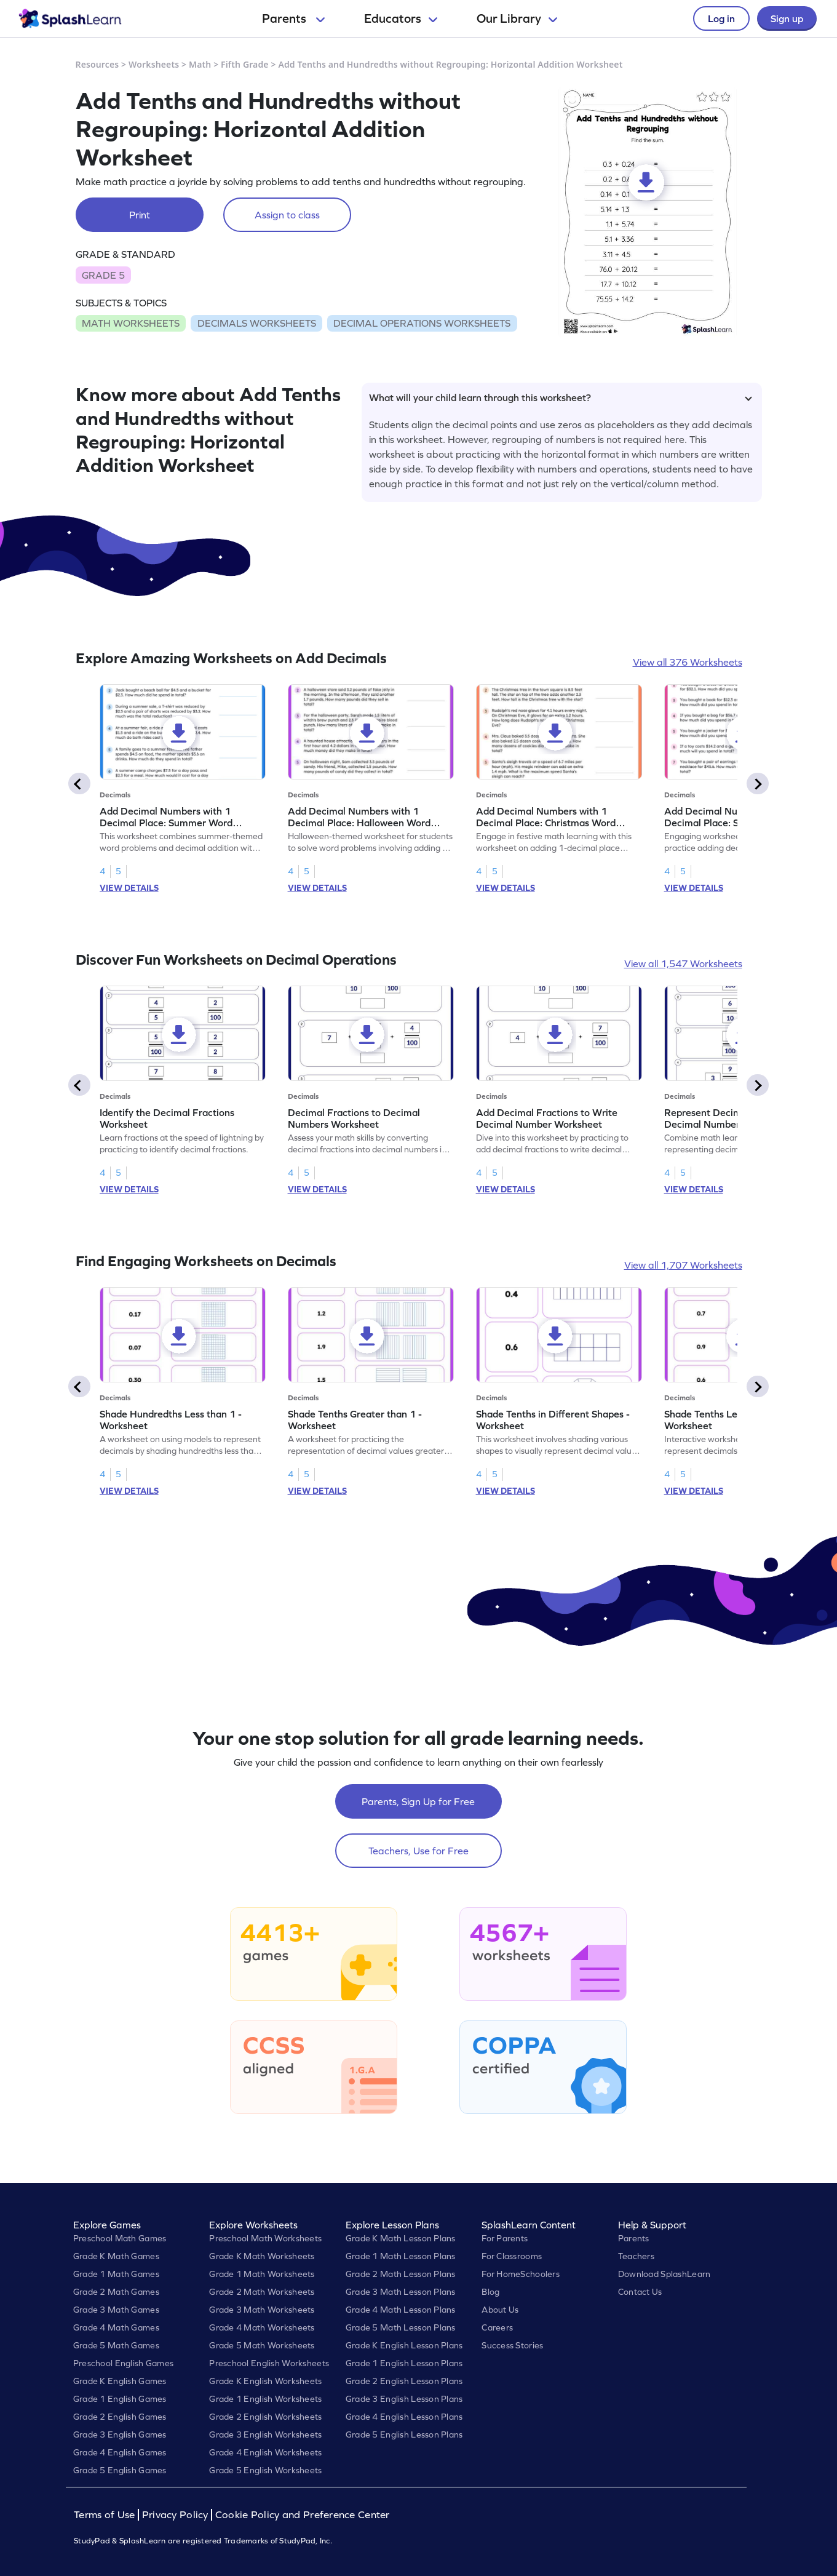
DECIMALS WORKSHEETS (256, 323)
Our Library (517, 18)
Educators (400, 18)
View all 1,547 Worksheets (683, 963)
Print (139, 214)
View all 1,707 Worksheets (683, 1264)
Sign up (787, 18)
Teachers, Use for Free (418, 1850)
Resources (97, 64)
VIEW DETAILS (129, 888)
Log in (721, 18)
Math (200, 64)
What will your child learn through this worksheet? (560, 397)
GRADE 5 (103, 275)
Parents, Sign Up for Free (418, 1801)
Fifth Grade (245, 64)
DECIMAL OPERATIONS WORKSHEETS (421, 323)
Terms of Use (106, 2515)
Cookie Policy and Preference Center (302, 2515)
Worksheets (154, 64)
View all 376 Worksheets (687, 662)
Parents (293, 18)
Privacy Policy (175, 2515)
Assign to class (287, 214)
